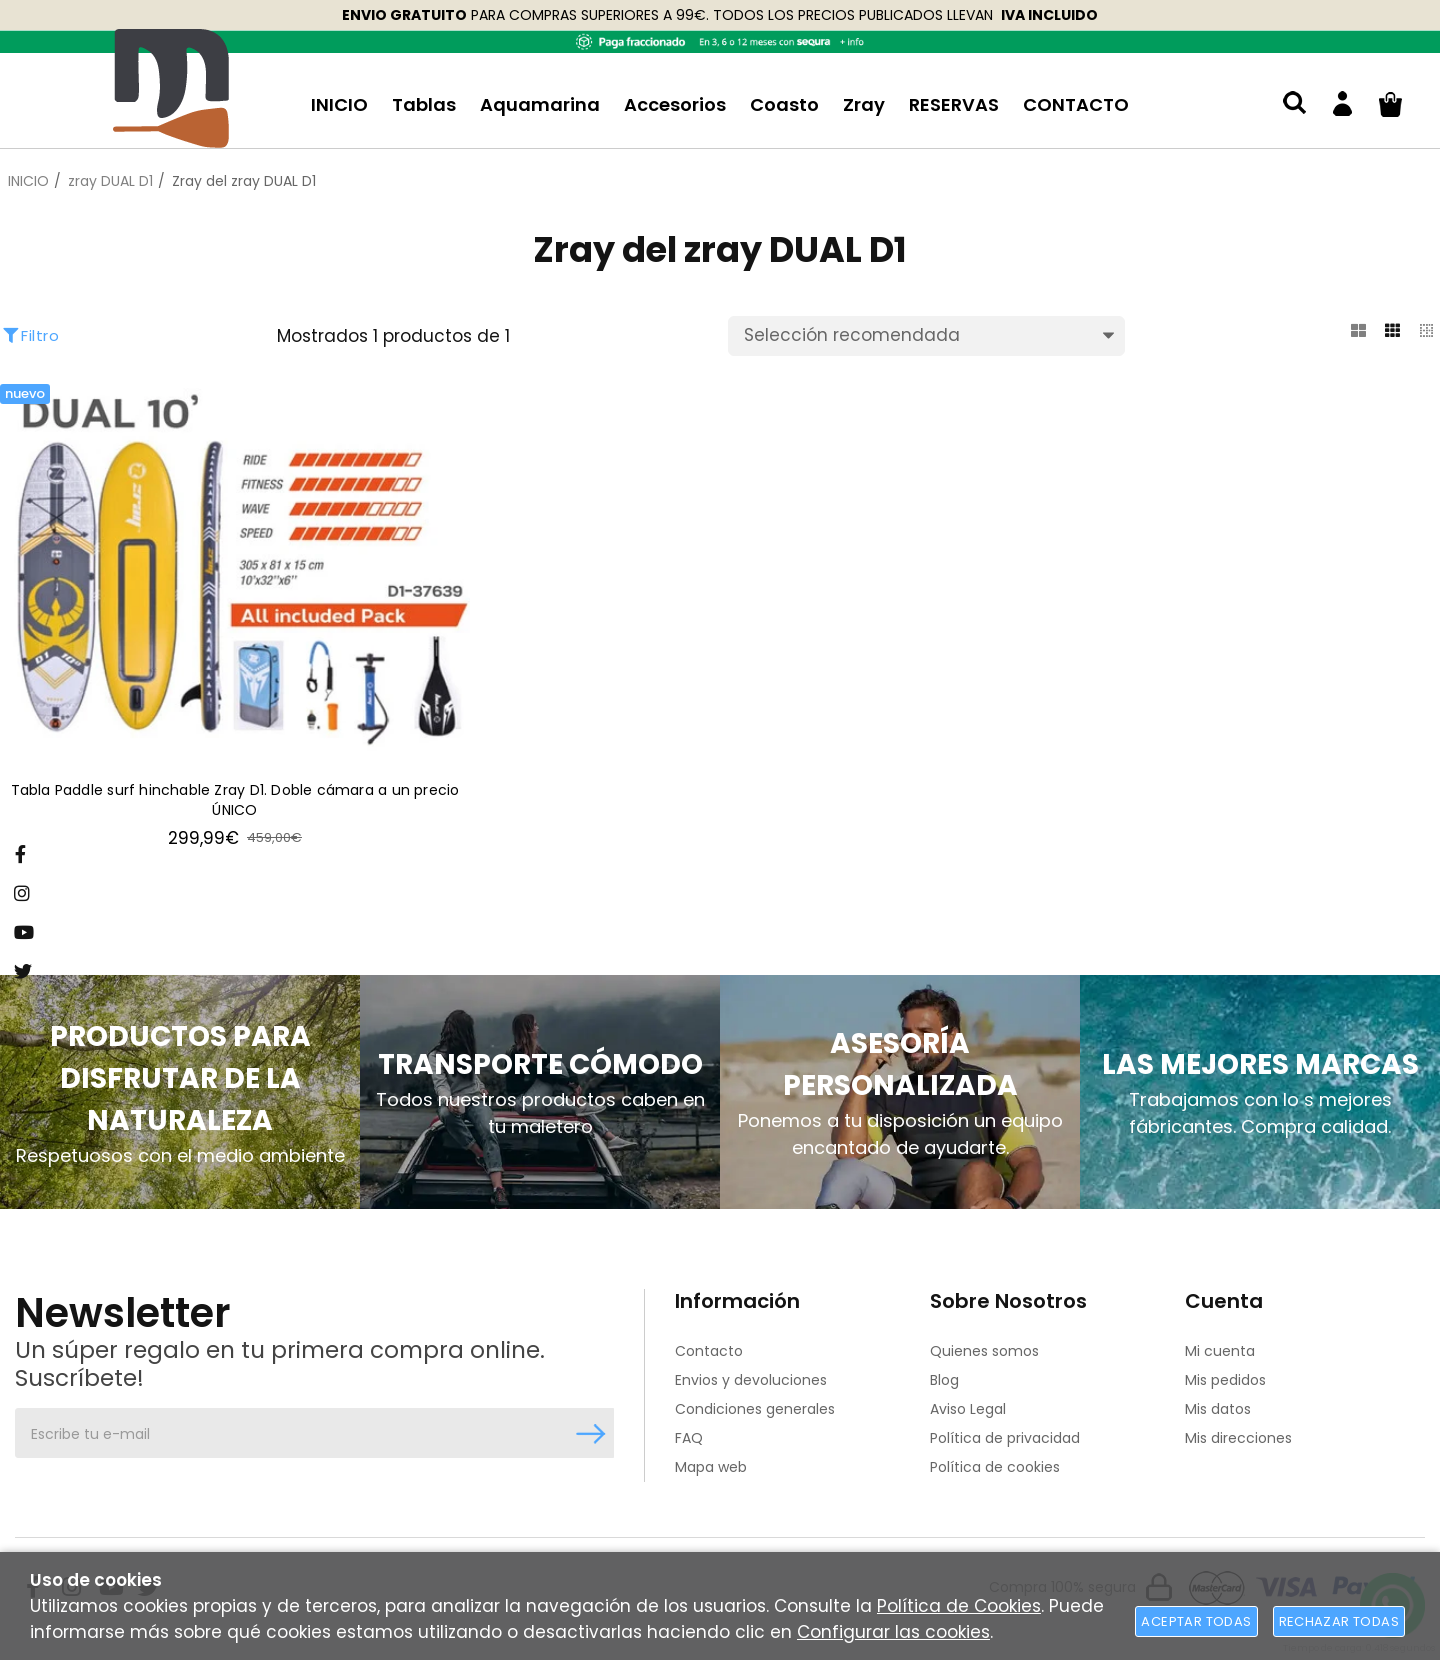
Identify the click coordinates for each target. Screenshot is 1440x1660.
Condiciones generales (755, 1409)
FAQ (689, 1438)
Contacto (709, 1351)
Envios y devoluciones (751, 1380)
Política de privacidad (1005, 1438)
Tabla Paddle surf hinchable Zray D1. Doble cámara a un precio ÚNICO (235, 801)
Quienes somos (984, 1351)
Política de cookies (995, 1467)
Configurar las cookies (893, 1632)
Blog (944, 1380)
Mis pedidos (1225, 1380)
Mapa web (711, 1467)
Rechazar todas (1339, 1621)
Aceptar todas (1196, 1621)
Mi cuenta (1220, 1351)
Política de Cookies (959, 1606)
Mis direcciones (1238, 1438)
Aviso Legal (968, 1409)
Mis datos (1218, 1409)
